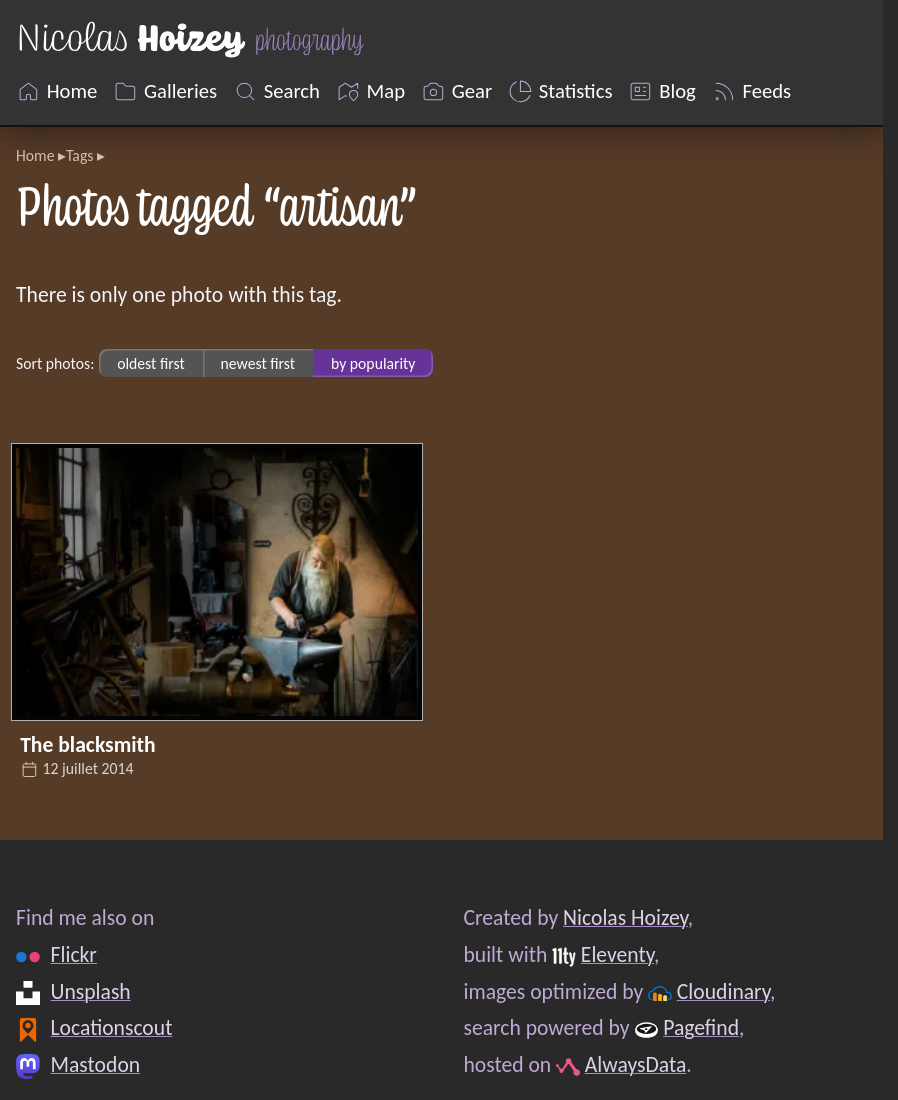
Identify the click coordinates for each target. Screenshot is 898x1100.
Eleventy (617, 954)
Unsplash (91, 991)
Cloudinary (723, 991)
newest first (258, 363)
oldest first (151, 363)
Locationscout (112, 1027)
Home (35, 155)
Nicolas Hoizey (625, 917)
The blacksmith (88, 744)
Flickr (74, 954)
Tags (80, 155)
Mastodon (96, 1064)
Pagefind (701, 1027)
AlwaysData (636, 1064)
